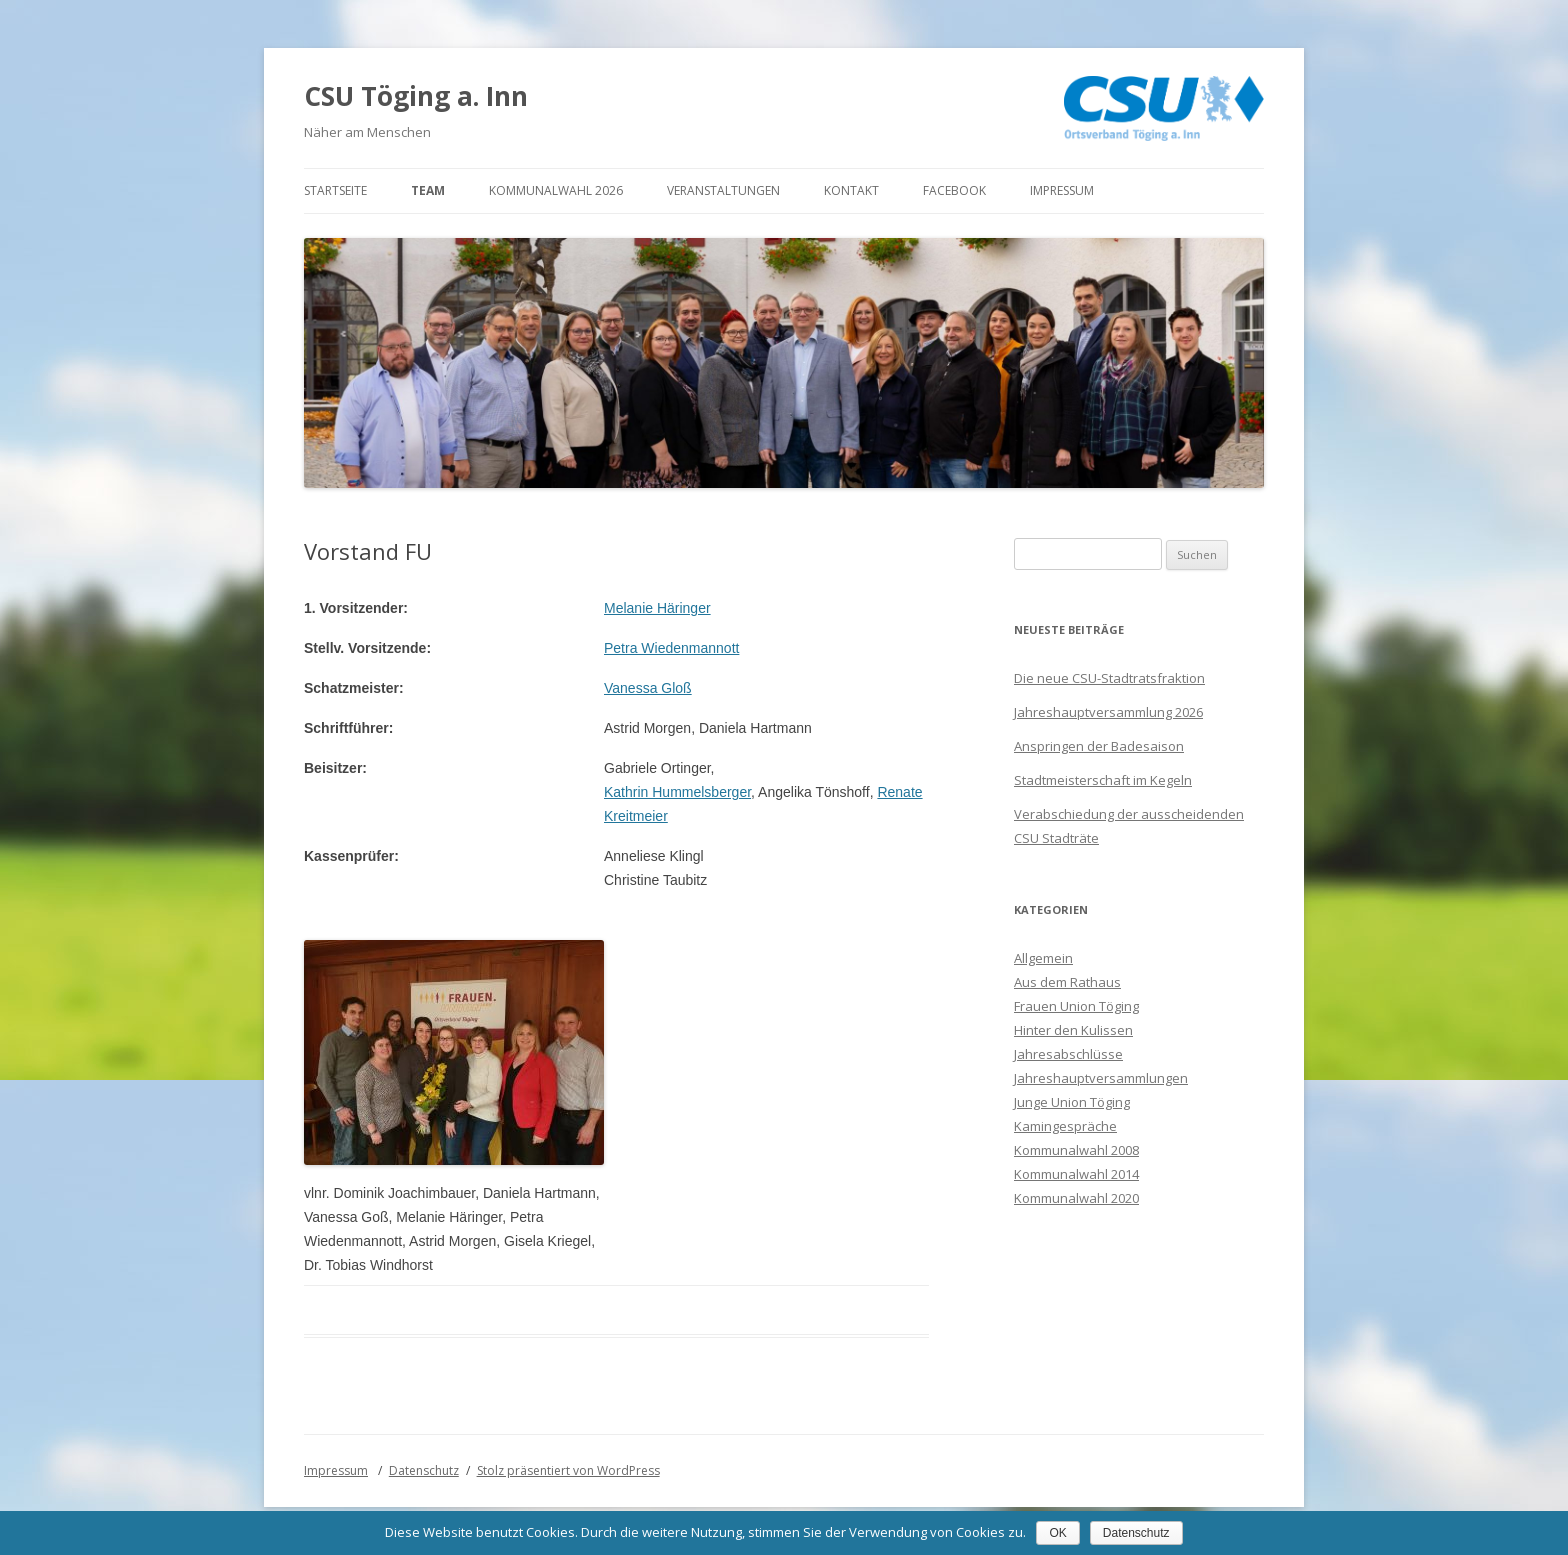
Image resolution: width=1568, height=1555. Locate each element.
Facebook (954, 190)
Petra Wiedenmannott (671, 648)
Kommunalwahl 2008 (1076, 1150)
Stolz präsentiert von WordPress (568, 1470)
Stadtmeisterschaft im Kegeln (1103, 780)
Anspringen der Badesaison (1099, 746)
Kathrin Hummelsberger (677, 792)
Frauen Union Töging (1076, 1006)
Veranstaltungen (723, 190)
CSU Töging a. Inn (416, 96)
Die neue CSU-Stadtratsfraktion (1109, 678)
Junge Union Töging (1072, 1102)
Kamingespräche (1065, 1126)
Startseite (335, 190)
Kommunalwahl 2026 (556, 190)
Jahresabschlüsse (1068, 1054)
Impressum (1062, 190)
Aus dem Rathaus (1067, 982)
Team (428, 190)
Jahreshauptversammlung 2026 (1108, 712)
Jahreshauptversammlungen (1101, 1078)
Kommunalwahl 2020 (1076, 1198)
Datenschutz (424, 1470)
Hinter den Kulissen (1073, 1030)
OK (1057, 1533)
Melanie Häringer (657, 608)
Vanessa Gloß (648, 688)
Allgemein (1043, 958)
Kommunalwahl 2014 (1076, 1174)
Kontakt (851, 190)
